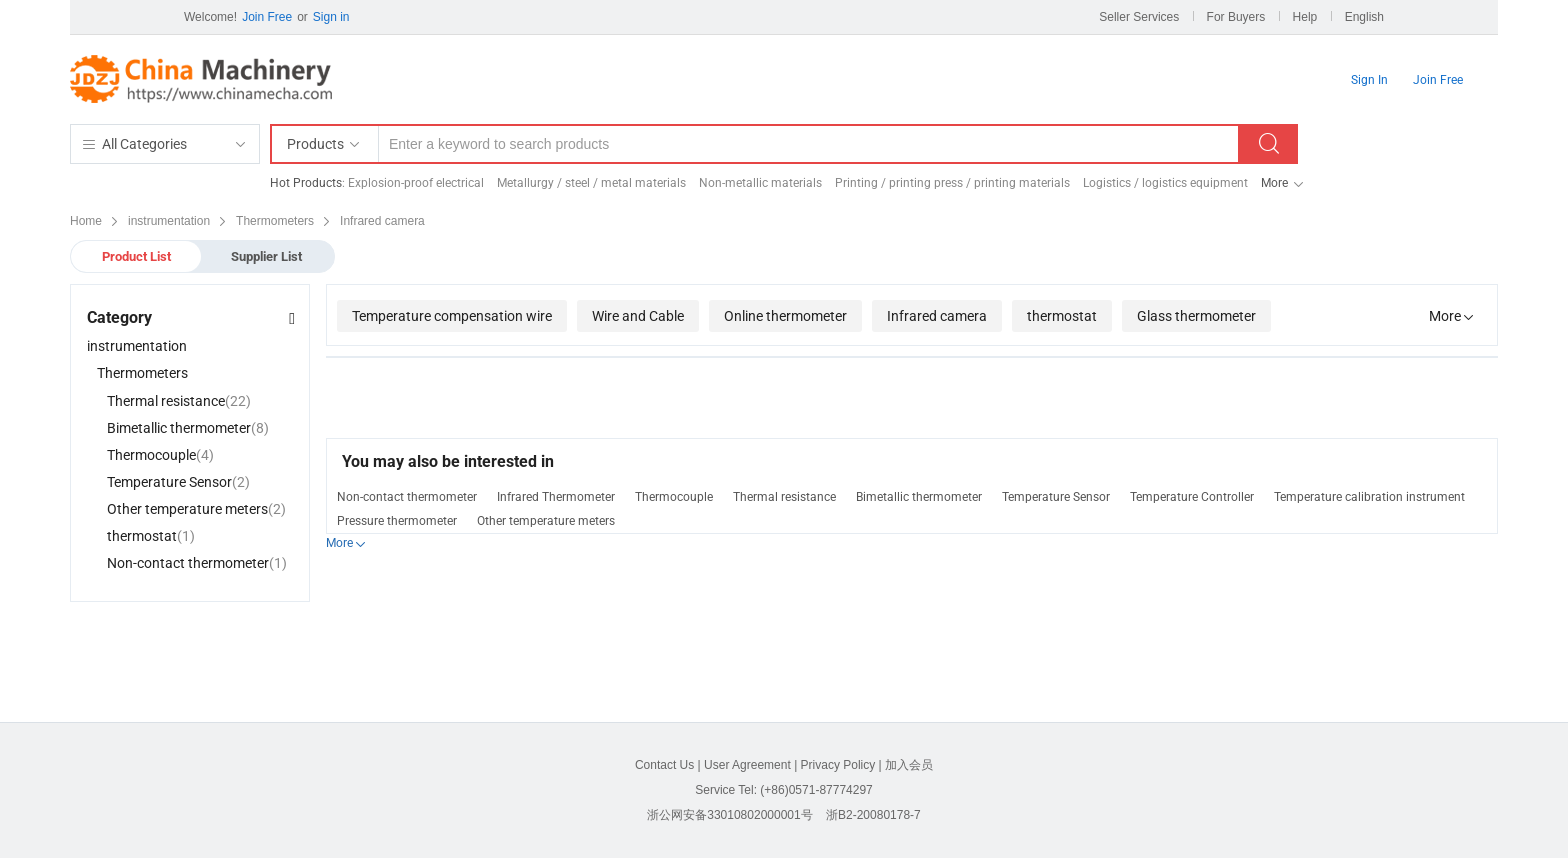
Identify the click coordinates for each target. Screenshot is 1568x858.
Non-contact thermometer (407, 497)
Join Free (267, 17)
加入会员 (909, 765)
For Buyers (1236, 17)
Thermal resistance (784, 497)
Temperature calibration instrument (1369, 497)
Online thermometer (785, 316)
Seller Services (1139, 17)
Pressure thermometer (397, 521)
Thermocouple (674, 497)
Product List (136, 256)
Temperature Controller (1192, 497)
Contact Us (664, 765)
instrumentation (137, 346)
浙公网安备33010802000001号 (729, 815)
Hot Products (306, 183)
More (1274, 183)
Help (1305, 17)
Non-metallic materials (760, 183)
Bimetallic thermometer (919, 497)
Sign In (1369, 80)
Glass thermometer (1196, 316)
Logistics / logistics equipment (1165, 183)
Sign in (331, 17)
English (1364, 17)
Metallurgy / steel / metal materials (591, 183)
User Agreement (747, 765)
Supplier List (266, 256)
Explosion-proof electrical (416, 183)
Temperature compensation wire (452, 316)
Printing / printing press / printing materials (952, 183)
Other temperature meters (546, 521)
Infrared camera (937, 316)
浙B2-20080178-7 (873, 815)
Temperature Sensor (1056, 497)
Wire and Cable (638, 316)
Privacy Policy (838, 765)
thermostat (1062, 316)
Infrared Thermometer (556, 497)
